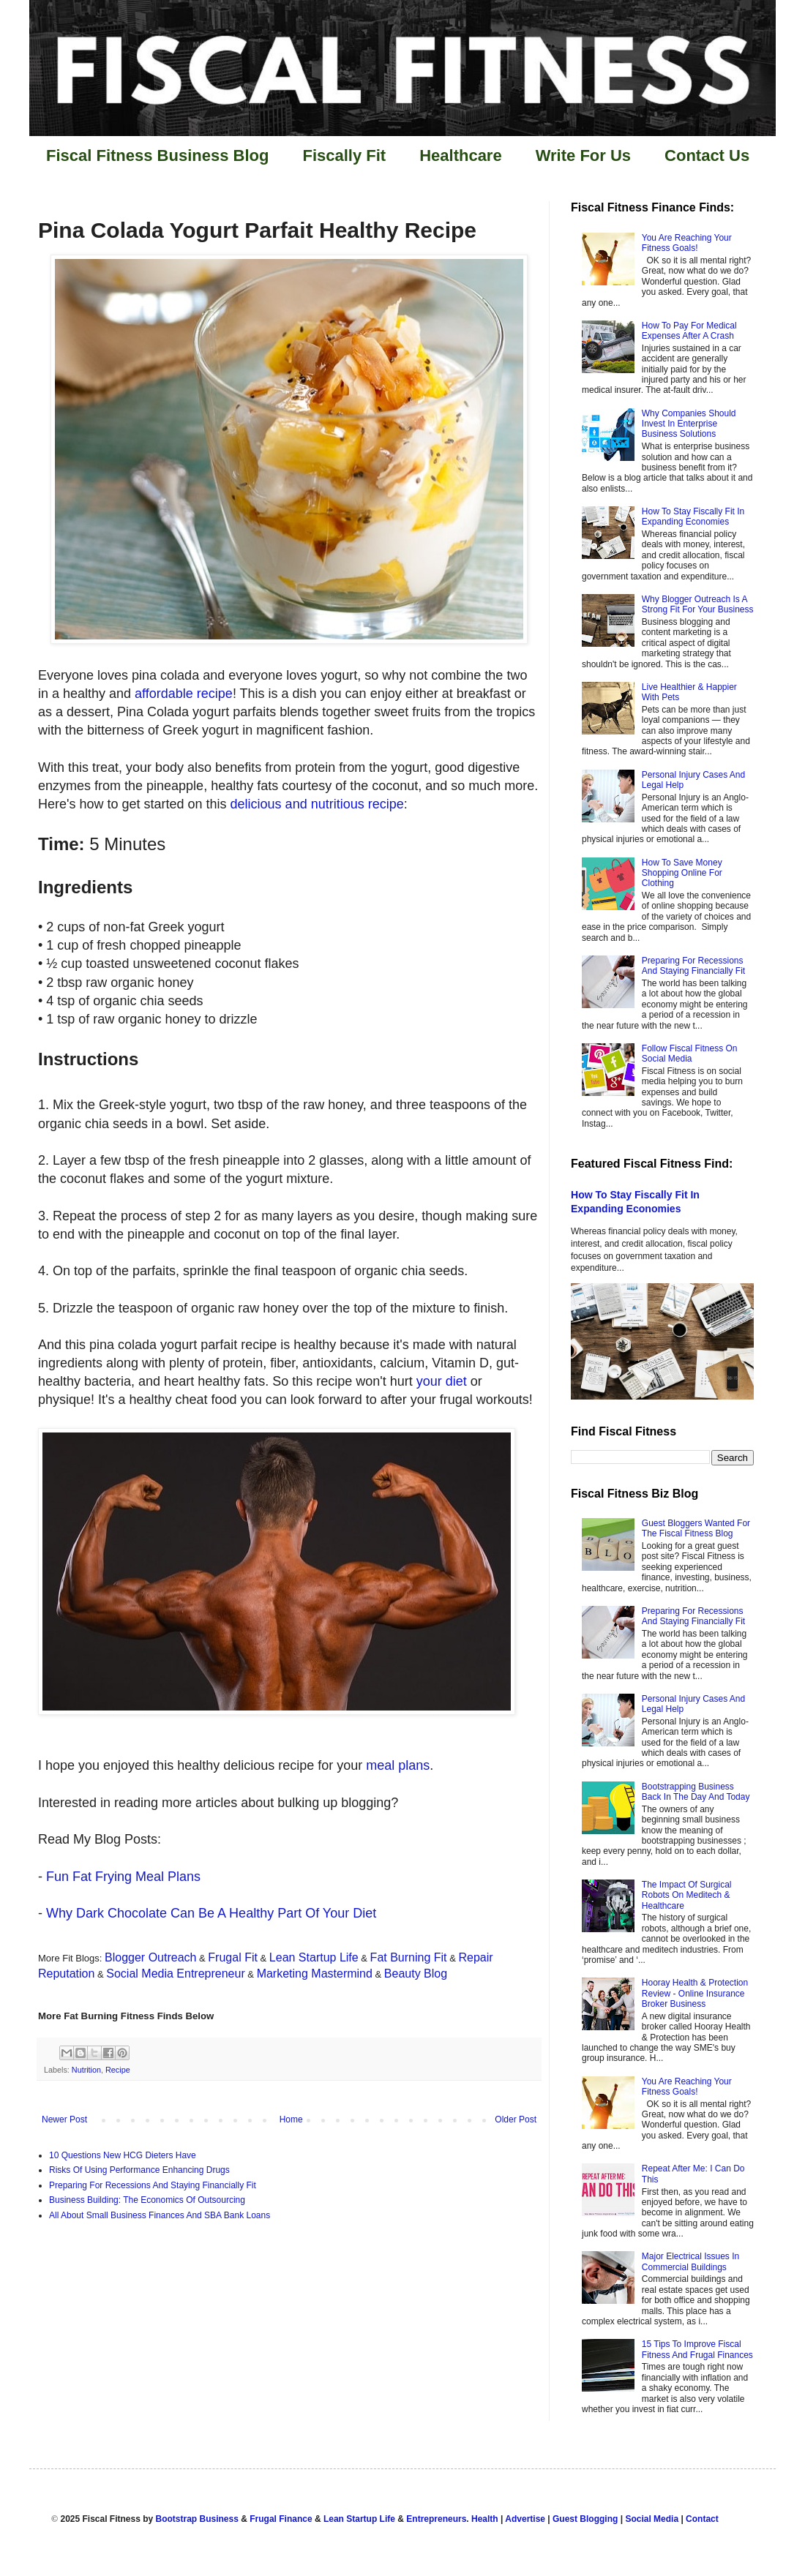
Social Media (651, 2519)
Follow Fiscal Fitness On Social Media (690, 1053)
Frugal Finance (281, 2519)
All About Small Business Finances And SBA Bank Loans (159, 2215)
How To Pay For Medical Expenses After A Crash (689, 330)
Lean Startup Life (314, 1957)
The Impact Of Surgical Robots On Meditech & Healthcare (687, 1895)
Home (291, 2119)
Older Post (515, 2119)
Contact (702, 2519)
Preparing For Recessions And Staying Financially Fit (152, 2185)
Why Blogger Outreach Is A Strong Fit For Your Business (698, 604)
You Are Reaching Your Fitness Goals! (687, 243)
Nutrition (86, 2069)
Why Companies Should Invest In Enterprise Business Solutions (689, 424)
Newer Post (64, 2119)
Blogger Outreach (150, 1957)
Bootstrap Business (197, 2519)
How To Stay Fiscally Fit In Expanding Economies (693, 516)
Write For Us (583, 155)
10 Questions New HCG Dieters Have (122, 2155)
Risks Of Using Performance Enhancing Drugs (139, 2170)
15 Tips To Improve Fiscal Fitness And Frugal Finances (697, 2349)
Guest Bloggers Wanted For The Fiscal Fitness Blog (696, 1528)
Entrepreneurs (436, 2519)
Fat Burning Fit (408, 1957)
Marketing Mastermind (314, 1973)
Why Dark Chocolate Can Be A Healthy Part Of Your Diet (211, 1913)
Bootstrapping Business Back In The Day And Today (696, 1791)
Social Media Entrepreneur (175, 1973)
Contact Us (706, 155)
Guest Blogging (585, 2519)
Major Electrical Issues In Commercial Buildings (690, 2261)
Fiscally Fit (344, 155)
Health (484, 2519)
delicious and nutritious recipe (317, 804)
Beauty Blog (415, 1973)
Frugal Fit (233, 1957)
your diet (441, 1381)
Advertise (525, 2519)
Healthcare (460, 155)
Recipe (117, 2069)
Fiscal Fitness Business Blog (157, 155)
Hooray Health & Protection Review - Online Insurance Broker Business (695, 1993)
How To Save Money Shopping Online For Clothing (682, 873)
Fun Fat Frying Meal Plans (123, 1876)
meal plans (398, 1765)
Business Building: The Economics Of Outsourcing (147, 2200)
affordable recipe (184, 693)
